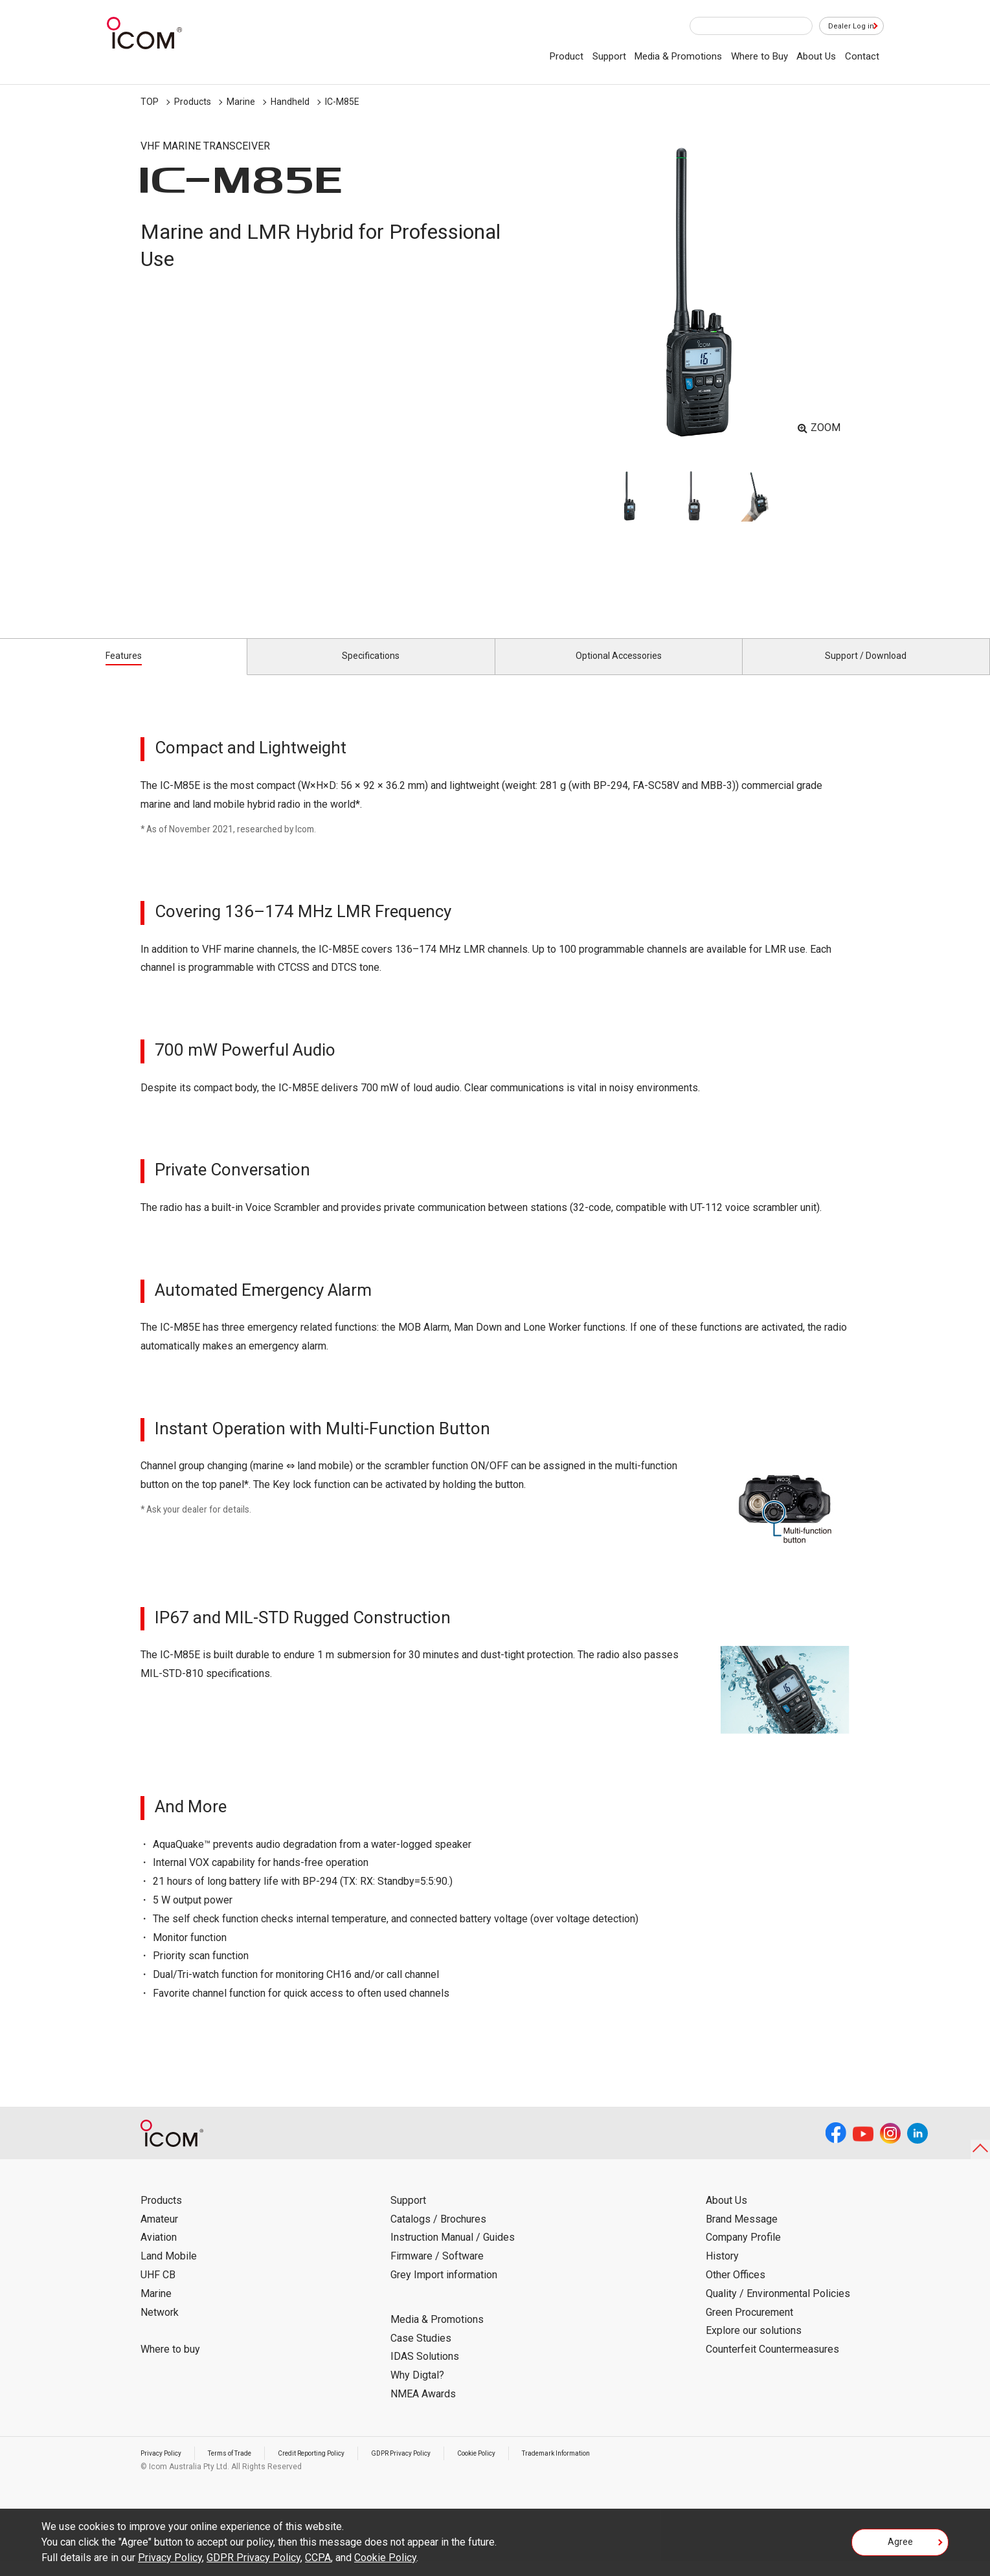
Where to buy (170, 2364)
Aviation (159, 2252)
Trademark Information (618, 2467)
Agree (900, 2546)
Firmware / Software (437, 2271)
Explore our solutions (754, 2345)
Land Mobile (169, 2271)
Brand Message (742, 2233)
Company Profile (743, 2252)
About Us (816, 56)
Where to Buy (759, 56)
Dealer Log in (845, 26)
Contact (862, 56)
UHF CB (158, 2289)
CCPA (318, 2557)
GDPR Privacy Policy (440, 2467)
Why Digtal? (417, 2390)
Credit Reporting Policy (337, 2467)
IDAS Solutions (424, 2371)
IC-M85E (342, 101)
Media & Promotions (678, 56)
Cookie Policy (526, 2467)
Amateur (159, 2233)
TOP (150, 101)
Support (609, 56)
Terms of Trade (243, 2467)
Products (192, 101)
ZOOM (825, 427)
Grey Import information (443, 2289)
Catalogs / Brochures (438, 2233)
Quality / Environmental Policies (778, 2308)
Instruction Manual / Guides (452, 2252)
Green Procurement (749, 2326)
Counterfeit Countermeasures (772, 2364)
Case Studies (420, 2352)
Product (566, 56)
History (722, 2271)
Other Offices (735, 2289)
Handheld (290, 101)
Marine (241, 101)
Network (160, 2326)
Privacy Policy (165, 2467)
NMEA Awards (423, 2409)
